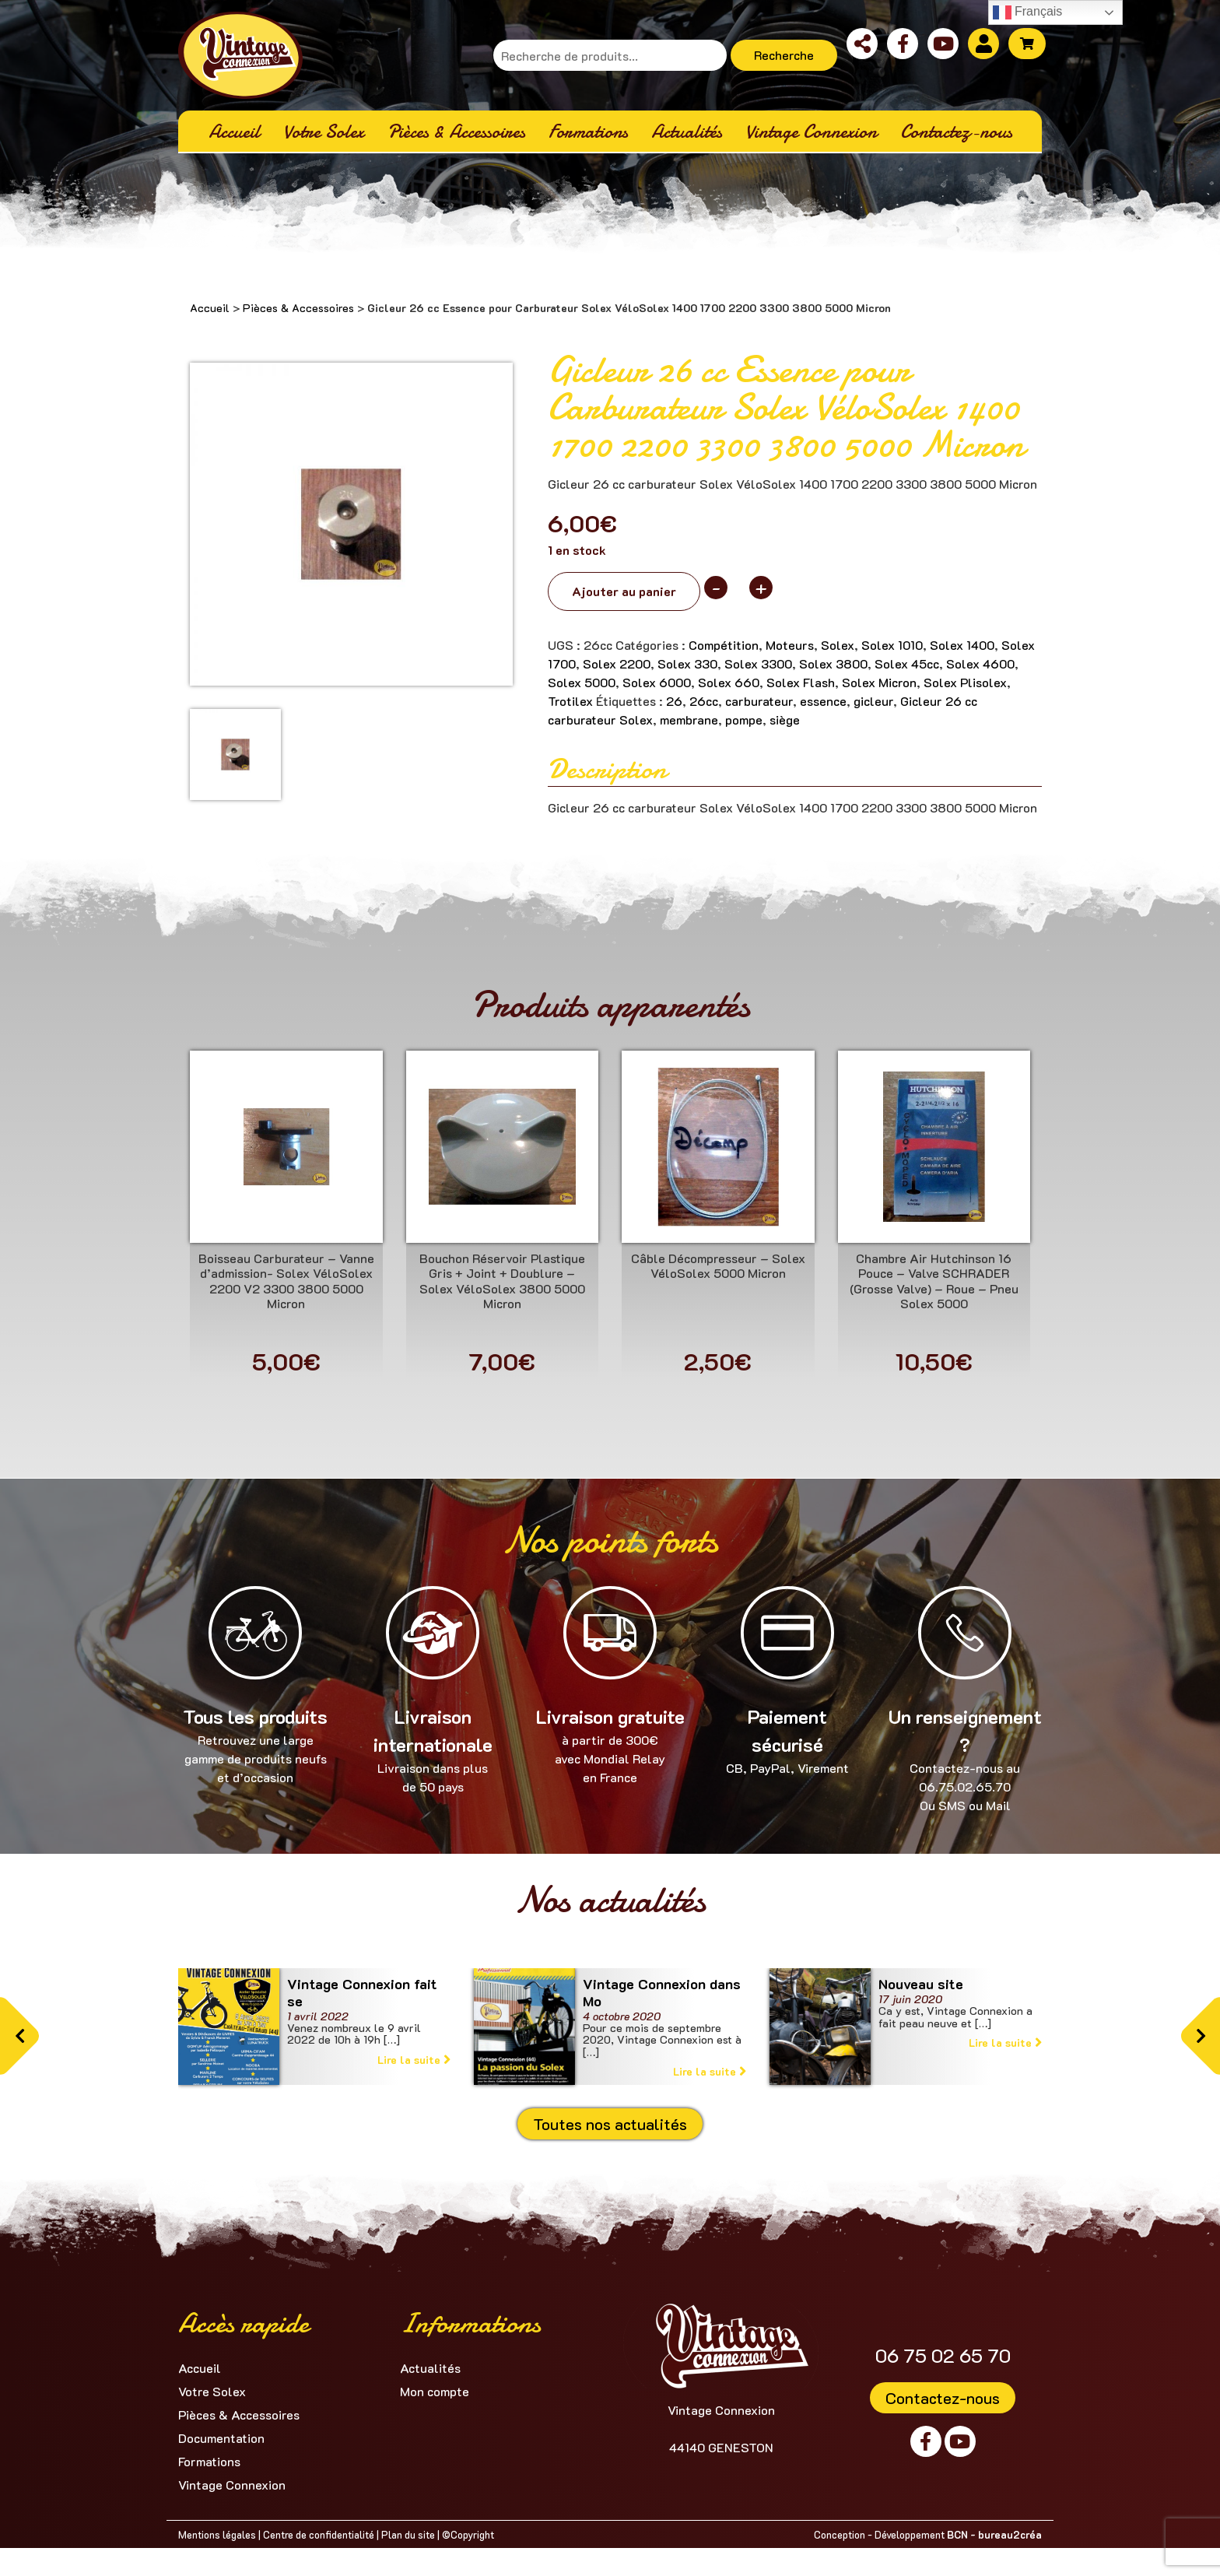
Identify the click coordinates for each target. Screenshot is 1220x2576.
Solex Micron (879, 682)
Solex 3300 (758, 663)
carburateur (759, 701)
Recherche (784, 55)
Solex (837, 645)
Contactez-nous (942, 2398)
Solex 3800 (833, 663)
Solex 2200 (616, 663)
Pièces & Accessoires (298, 307)
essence (823, 701)
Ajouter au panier (624, 591)
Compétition (724, 645)
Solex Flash (800, 682)
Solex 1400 (962, 645)
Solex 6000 (656, 682)
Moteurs (790, 645)
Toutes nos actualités (610, 2124)
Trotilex (570, 701)
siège (785, 719)
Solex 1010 (892, 645)
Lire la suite (413, 2059)
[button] (19, 2036)
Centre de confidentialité (318, 2534)
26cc (703, 701)
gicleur (873, 701)
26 (674, 701)
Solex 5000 (581, 682)
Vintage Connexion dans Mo (662, 1992)
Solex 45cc (907, 663)
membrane (689, 719)
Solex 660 (728, 682)
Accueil (210, 307)
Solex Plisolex (965, 682)
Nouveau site (920, 1983)
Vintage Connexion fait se (362, 1992)
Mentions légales (217, 2534)
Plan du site (408, 2534)
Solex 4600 (980, 663)
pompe (743, 719)
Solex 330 (687, 663)
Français (1028, 12)
